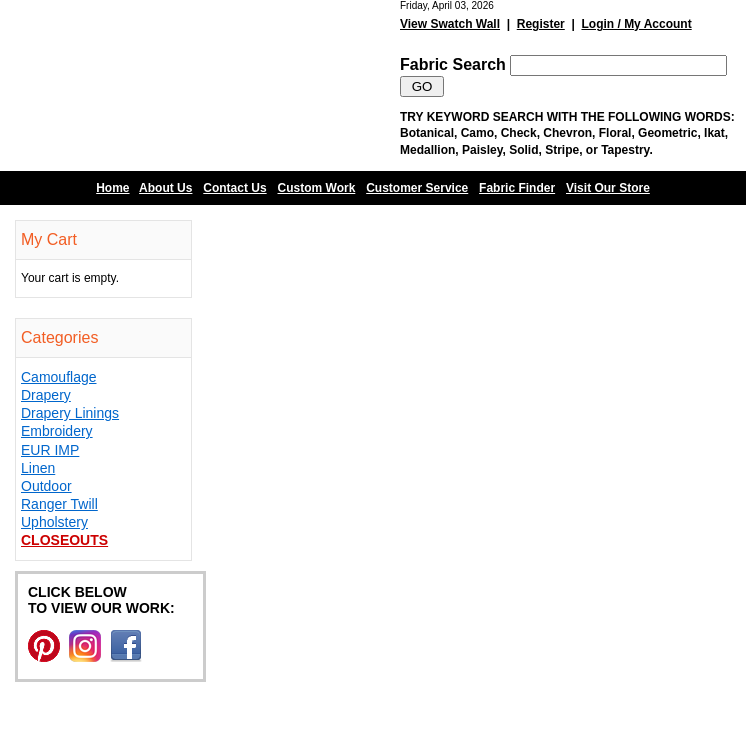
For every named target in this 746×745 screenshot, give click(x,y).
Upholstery (54, 522)
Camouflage (59, 377)
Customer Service (417, 188)
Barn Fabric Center (200, 85)
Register (541, 24)
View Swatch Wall (450, 24)
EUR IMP (50, 450)
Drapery (46, 395)
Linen (38, 468)
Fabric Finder (517, 188)
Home (112, 188)
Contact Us (234, 188)
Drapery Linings (70, 413)
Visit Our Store (608, 188)
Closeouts (64, 540)
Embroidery (57, 431)
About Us (165, 188)
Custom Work (317, 188)
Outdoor (46, 486)
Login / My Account (636, 24)
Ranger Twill (59, 504)
